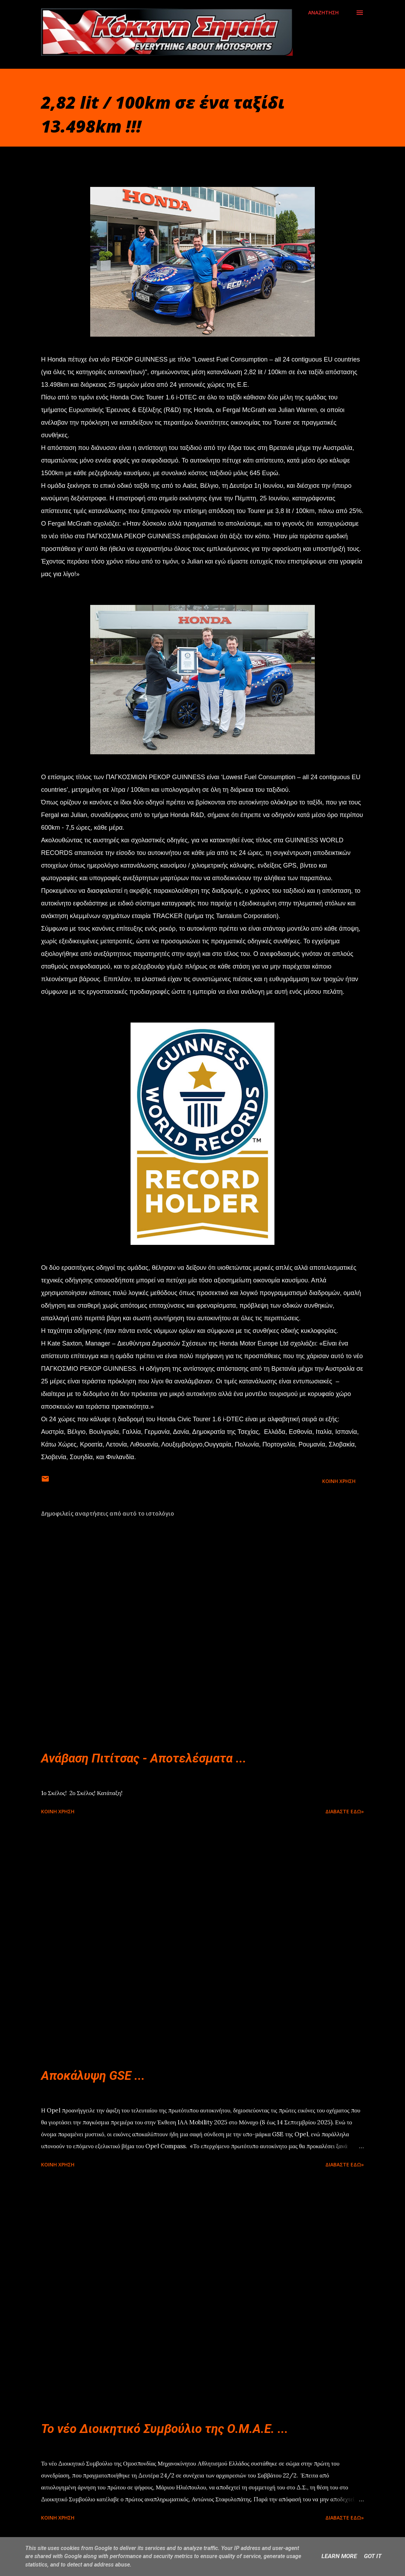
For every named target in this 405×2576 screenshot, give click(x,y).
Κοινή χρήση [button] (339, 1481)
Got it (372, 2556)
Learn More (339, 2556)
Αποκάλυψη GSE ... (93, 2076)
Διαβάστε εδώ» (344, 1811)
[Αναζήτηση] (323, 12)
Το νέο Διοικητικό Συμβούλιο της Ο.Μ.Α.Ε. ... (164, 2429)
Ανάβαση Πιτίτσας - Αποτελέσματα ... (143, 1758)
